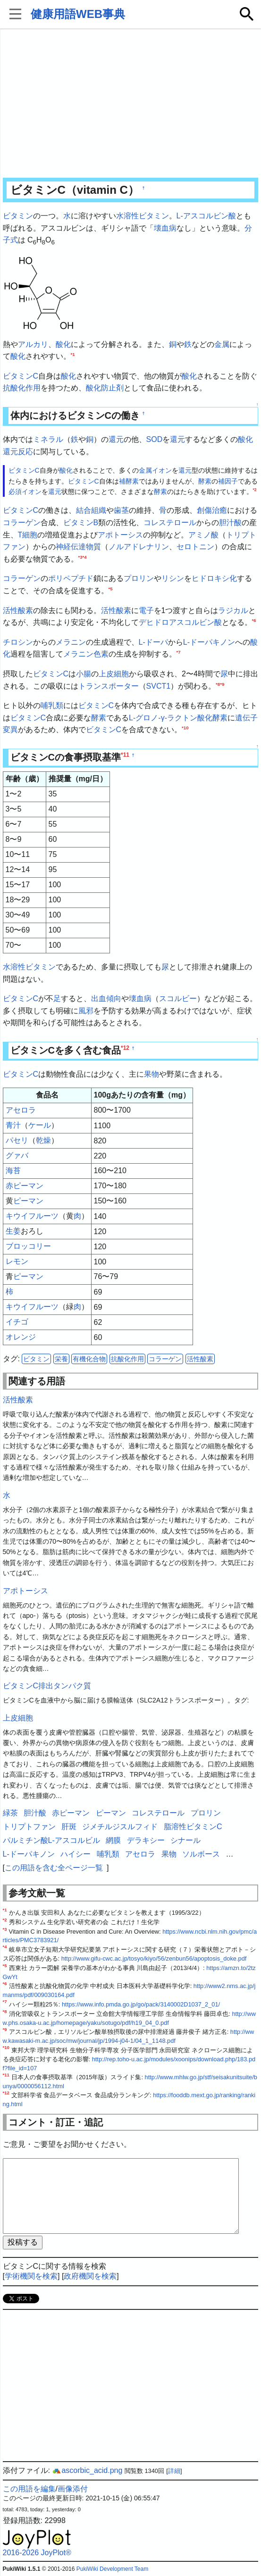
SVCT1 (158, 686)
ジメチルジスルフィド (120, 1827)
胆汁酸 (230, 523)
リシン (172, 578)
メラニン (71, 642)
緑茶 (10, 1813)
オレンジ (21, 1337)
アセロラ (21, 1110)
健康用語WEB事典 (78, 14)
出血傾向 (106, 998)
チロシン (18, 642)
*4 (85, 556)
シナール (185, 1840)
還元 (116, 439)
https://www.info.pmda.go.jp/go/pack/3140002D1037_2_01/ (141, 2004)
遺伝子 (246, 718)
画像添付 (73, 2489)
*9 (222, 683)
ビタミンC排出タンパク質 (47, 1686)
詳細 (174, 2470)
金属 (221, 344)
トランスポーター (108, 686)
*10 (185, 727)
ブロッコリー (28, 1246)
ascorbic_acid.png (87, 2470)
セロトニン (195, 547)
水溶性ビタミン (142, 216)
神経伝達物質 (78, 547)
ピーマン (28, 1201)
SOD (154, 439)
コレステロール (169, 523)
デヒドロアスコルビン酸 (180, 622)
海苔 (13, 1171)
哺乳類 (52, 705)
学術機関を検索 (31, 2276)
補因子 (228, 481)
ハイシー (75, 1854)
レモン (17, 1261)
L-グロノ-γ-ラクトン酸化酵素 (178, 718)
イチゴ (17, 1322)
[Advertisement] (131, 104)
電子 (146, 610)
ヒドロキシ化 (214, 578)
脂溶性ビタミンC (193, 1827)
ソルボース (201, 1854)
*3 (80, 556)
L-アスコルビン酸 (206, 216)
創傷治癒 (212, 510)
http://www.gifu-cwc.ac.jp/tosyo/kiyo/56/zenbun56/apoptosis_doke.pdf (154, 1958)
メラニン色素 (86, 654)
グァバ (17, 1155)
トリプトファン (29, 1827)
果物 (151, 1074)
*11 (125, 755)
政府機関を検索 (90, 2276)
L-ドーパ (153, 642)
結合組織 (91, 510)
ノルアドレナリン (139, 547)
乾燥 (43, 1140)
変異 (10, 730)
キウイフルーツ (32, 1216)
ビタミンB (81, 523)
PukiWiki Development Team (112, 2569)
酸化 (63, 344)
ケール (39, 1125)
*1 (73, 354)
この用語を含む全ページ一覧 (54, 1868)
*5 (111, 588)
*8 (218, 683)
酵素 (204, 481)
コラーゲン (22, 523)
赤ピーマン (24, 1186)
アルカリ (33, 344)
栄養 (61, 1359)
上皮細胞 (114, 674)
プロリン (139, 578)
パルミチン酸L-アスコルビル (51, 1840)
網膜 (113, 1840)
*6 (254, 620)
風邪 (85, 1011)
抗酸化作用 (22, 388)
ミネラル (48, 439)
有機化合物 (89, 1359)
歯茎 (121, 510)
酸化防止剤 (105, 388)
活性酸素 (18, 610)
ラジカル (233, 610)
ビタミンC (21, 376)
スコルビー (178, 998)
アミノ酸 (203, 535)
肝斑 (68, 1827)
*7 (179, 652)
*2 (255, 489)
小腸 (83, 674)
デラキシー (146, 1840)
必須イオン (25, 491)
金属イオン (155, 470)
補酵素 (129, 481)
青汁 (13, 1125)
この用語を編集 (29, 2489)
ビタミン (18, 216)
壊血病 (165, 228)
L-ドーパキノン (209, 642)
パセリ (17, 1140)
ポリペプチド (70, 578)
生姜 (13, 1231)
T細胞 (28, 535)
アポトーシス (120, 535)
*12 (125, 1048)
